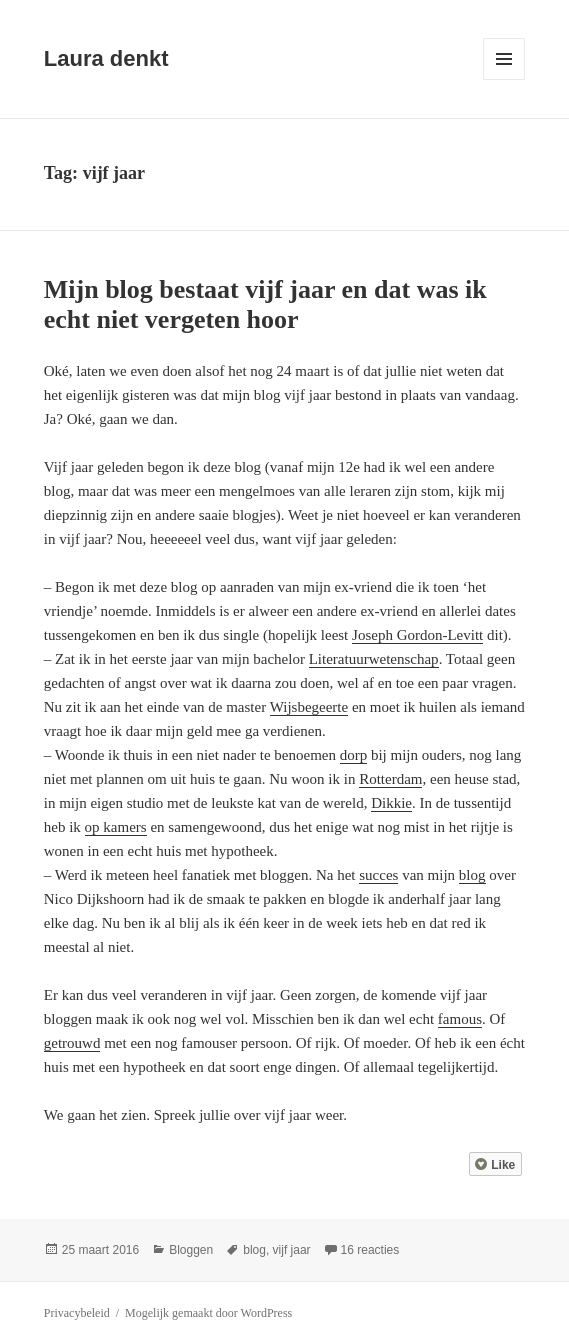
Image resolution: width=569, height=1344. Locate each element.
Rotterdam (390, 779)
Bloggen (191, 1250)
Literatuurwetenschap (374, 659)
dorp (354, 755)
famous (460, 1019)
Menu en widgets (504, 79)
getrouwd (72, 1043)
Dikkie (391, 803)
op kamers (116, 827)
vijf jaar (292, 1250)
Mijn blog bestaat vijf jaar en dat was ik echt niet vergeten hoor (265, 304)
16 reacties (370, 1250)
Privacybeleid (77, 1313)
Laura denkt (106, 58)
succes (378, 875)
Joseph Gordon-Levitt (417, 635)
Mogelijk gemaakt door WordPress (208, 1313)
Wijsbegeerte (309, 707)
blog (472, 875)
